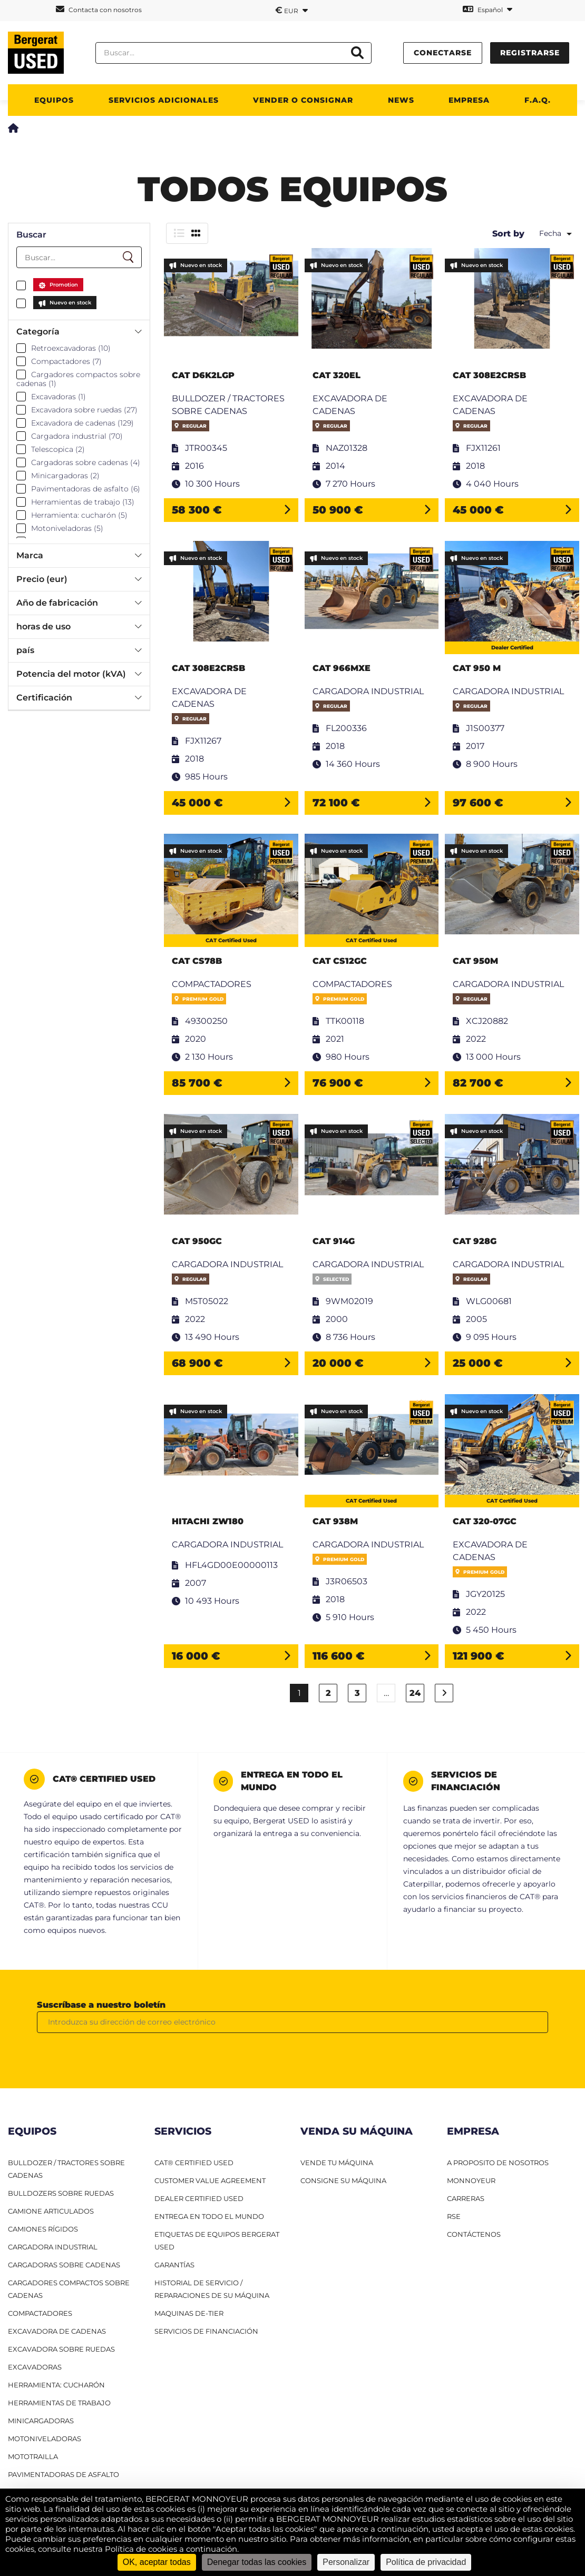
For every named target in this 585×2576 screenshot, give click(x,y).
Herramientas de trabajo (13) (82, 502)
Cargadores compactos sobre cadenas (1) (78, 379)
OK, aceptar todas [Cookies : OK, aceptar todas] (157, 2562)
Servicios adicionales (164, 100)
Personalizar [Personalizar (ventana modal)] (346, 2562)
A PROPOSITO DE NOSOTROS (498, 2162)
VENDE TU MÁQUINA (336, 2162)
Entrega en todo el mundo (209, 2216)
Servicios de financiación (206, 2331)
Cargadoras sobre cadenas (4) (85, 462)
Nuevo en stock (70, 302)
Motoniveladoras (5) (67, 528)
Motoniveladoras (44, 2438)
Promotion (64, 284)
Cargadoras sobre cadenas (64, 2265)
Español (487, 9)
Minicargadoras (41, 2420)
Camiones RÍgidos (43, 2229)
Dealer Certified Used (198, 2198)
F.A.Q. (537, 100)
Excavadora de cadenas (57, 2331)
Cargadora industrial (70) (77, 436)
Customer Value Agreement (210, 2180)
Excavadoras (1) (58, 396)
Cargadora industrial (52, 2247)
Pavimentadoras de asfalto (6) (85, 489)
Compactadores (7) (66, 361)
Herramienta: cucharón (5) (79, 515)
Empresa (469, 100)
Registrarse (530, 52)
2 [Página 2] (328, 1693)
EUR (291, 10)
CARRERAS (465, 2198)
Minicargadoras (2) (65, 475)
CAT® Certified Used (193, 2162)
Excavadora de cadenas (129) (82, 423)
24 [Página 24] (415, 1693)
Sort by (508, 234)
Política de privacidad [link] (426, 2562)
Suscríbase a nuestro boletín (101, 2005)
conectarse (443, 52)
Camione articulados (51, 2211)
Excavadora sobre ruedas (61, 2349)
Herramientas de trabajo (59, 2403)
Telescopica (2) (58, 449)
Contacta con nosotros (99, 9)
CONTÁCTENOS (474, 2234)
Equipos (54, 100)
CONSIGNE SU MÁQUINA (343, 2180)
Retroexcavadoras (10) (71, 348)
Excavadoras (35, 2367)
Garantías (174, 2265)
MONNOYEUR (471, 2180)
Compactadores (40, 2313)
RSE (454, 2216)
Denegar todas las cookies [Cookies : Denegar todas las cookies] (257, 2562)
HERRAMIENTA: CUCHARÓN (56, 2385)
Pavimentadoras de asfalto (63, 2474)
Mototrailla (33, 2456)
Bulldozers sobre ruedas (61, 2193)
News (401, 100)
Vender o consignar (303, 100)
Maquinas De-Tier (188, 2313)
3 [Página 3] (357, 1693)
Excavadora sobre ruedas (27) (84, 409)
